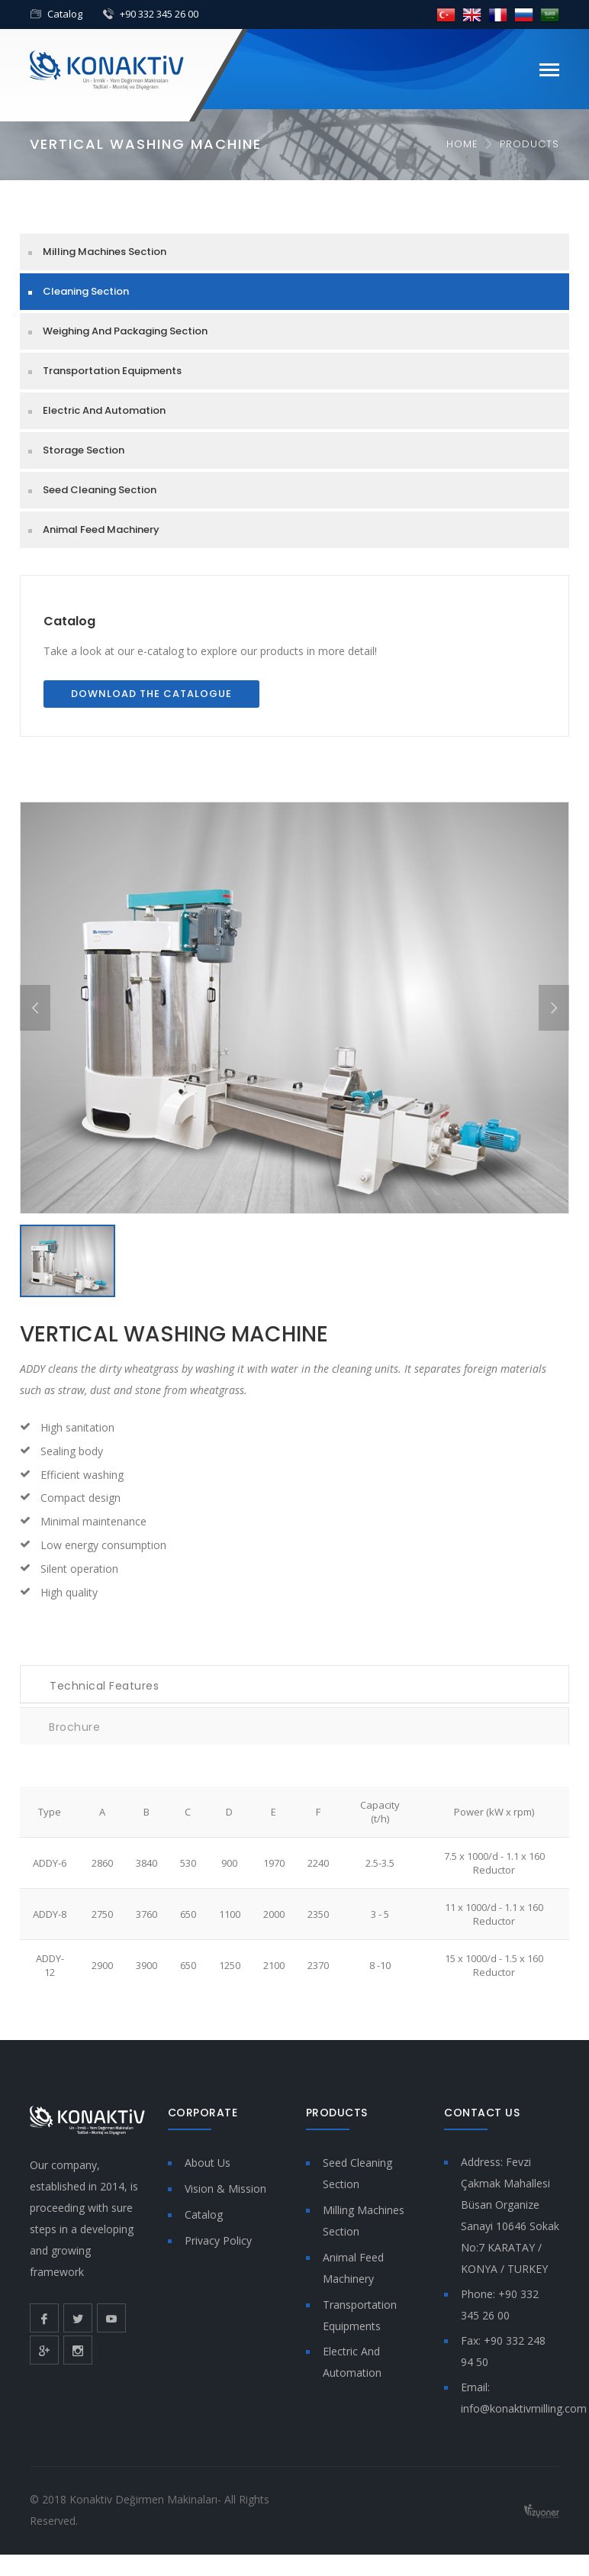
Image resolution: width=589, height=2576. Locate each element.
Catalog (64, 14)
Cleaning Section (86, 291)
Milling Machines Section (104, 251)
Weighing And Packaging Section (125, 331)
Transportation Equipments (112, 370)
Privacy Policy (218, 2240)
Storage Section (83, 450)
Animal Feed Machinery (101, 529)
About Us (207, 2162)
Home (462, 144)
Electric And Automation (104, 410)
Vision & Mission (225, 2188)
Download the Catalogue (151, 693)
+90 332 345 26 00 (159, 14)
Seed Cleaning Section (99, 490)
